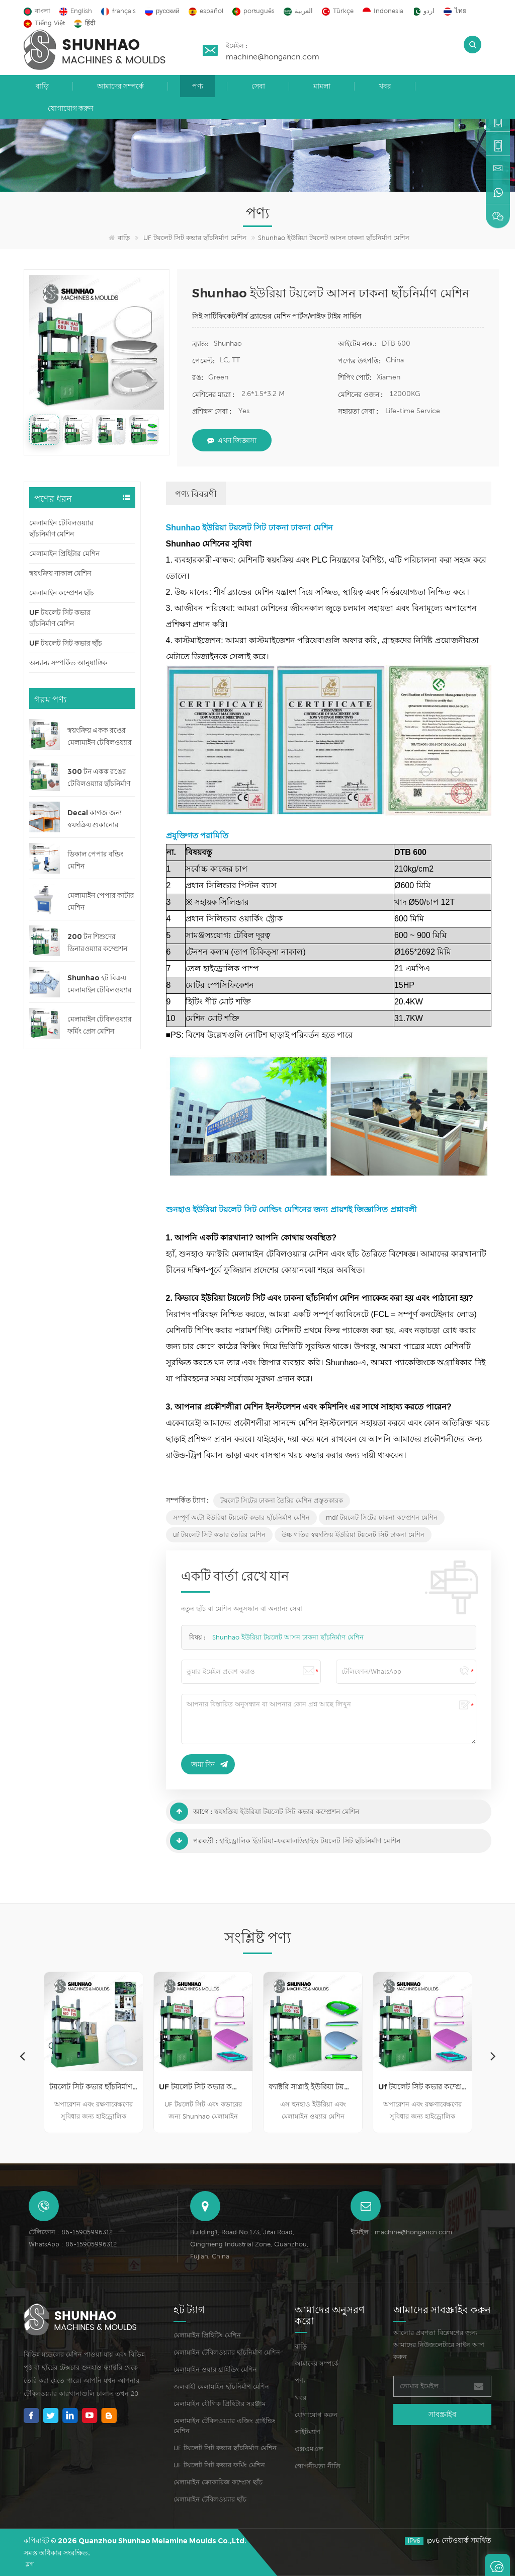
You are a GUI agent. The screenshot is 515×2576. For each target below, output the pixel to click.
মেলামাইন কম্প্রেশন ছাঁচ (61, 592)
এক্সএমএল (309, 2449)
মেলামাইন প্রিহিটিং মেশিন (207, 2335)
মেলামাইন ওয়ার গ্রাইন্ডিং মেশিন (215, 2369)
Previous (22, 2055)
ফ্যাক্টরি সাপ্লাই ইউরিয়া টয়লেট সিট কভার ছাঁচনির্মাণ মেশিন (313, 2086)
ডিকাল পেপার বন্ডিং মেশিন (95, 860)
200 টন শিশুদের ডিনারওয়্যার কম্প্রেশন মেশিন (97, 943)
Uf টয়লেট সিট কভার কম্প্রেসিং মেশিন (422, 2086)
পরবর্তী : (193, 1841)
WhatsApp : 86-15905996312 (73, 2244)
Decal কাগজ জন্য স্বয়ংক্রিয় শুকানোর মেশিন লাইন (94, 819)
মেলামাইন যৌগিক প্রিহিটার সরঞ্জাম (220, 2403)
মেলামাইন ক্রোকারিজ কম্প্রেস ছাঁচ (218, 2482)
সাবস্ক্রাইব (442, 2414)
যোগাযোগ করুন (70, 108)
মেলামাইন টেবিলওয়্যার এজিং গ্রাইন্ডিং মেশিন (225, 2426)
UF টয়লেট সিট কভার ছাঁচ (65, 643)
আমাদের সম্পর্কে (120, 86)
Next (492, 2055)
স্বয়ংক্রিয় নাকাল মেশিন (60, 573)
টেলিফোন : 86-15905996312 (71, 2232)
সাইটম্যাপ (307, 2432)
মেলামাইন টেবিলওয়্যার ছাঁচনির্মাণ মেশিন (61, 528)
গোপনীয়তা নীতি (317, 2466)
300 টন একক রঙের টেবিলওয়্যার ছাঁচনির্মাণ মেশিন (98, 778)
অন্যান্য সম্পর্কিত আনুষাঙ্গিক (68, 662)
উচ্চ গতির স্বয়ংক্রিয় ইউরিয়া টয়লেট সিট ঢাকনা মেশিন (353, 1534)
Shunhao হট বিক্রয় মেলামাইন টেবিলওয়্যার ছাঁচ (99, 984)
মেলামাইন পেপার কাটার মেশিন (100, 901)
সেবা (258, 86)
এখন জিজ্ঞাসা (231, 440)
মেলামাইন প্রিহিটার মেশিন (64, 553)
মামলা (321, 86)
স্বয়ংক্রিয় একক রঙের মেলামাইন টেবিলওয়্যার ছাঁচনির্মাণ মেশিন (99, 737)
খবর (385, 86)
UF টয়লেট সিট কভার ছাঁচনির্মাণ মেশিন (194, 238)
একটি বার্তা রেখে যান (497, 2565)
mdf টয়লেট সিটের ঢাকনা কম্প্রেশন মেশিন (382, 1517)
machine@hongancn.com (272, 56)
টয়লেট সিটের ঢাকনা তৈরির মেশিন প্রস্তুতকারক (281, 1500)
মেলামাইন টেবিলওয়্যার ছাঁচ (210, 2499)
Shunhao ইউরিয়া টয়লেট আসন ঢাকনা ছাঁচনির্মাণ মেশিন (288, 1637)
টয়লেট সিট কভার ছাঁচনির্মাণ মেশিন (93, 2086)
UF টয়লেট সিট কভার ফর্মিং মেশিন (219, 2465)
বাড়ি (42, 86)
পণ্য (197, 86)
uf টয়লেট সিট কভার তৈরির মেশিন (219, 1534)
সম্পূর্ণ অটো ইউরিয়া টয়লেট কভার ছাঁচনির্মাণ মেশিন (241, 1517)
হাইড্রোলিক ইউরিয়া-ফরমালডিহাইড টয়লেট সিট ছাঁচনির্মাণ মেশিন (309, 1841)
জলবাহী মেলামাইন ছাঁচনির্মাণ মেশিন (221, 2386)
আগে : (191, 1812)
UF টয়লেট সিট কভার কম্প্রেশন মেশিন (203, 2086)
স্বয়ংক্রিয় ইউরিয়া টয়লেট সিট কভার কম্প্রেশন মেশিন (286, 1812)
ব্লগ (30, 2564)
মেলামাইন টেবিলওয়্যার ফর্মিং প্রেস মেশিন (99, 1025)
